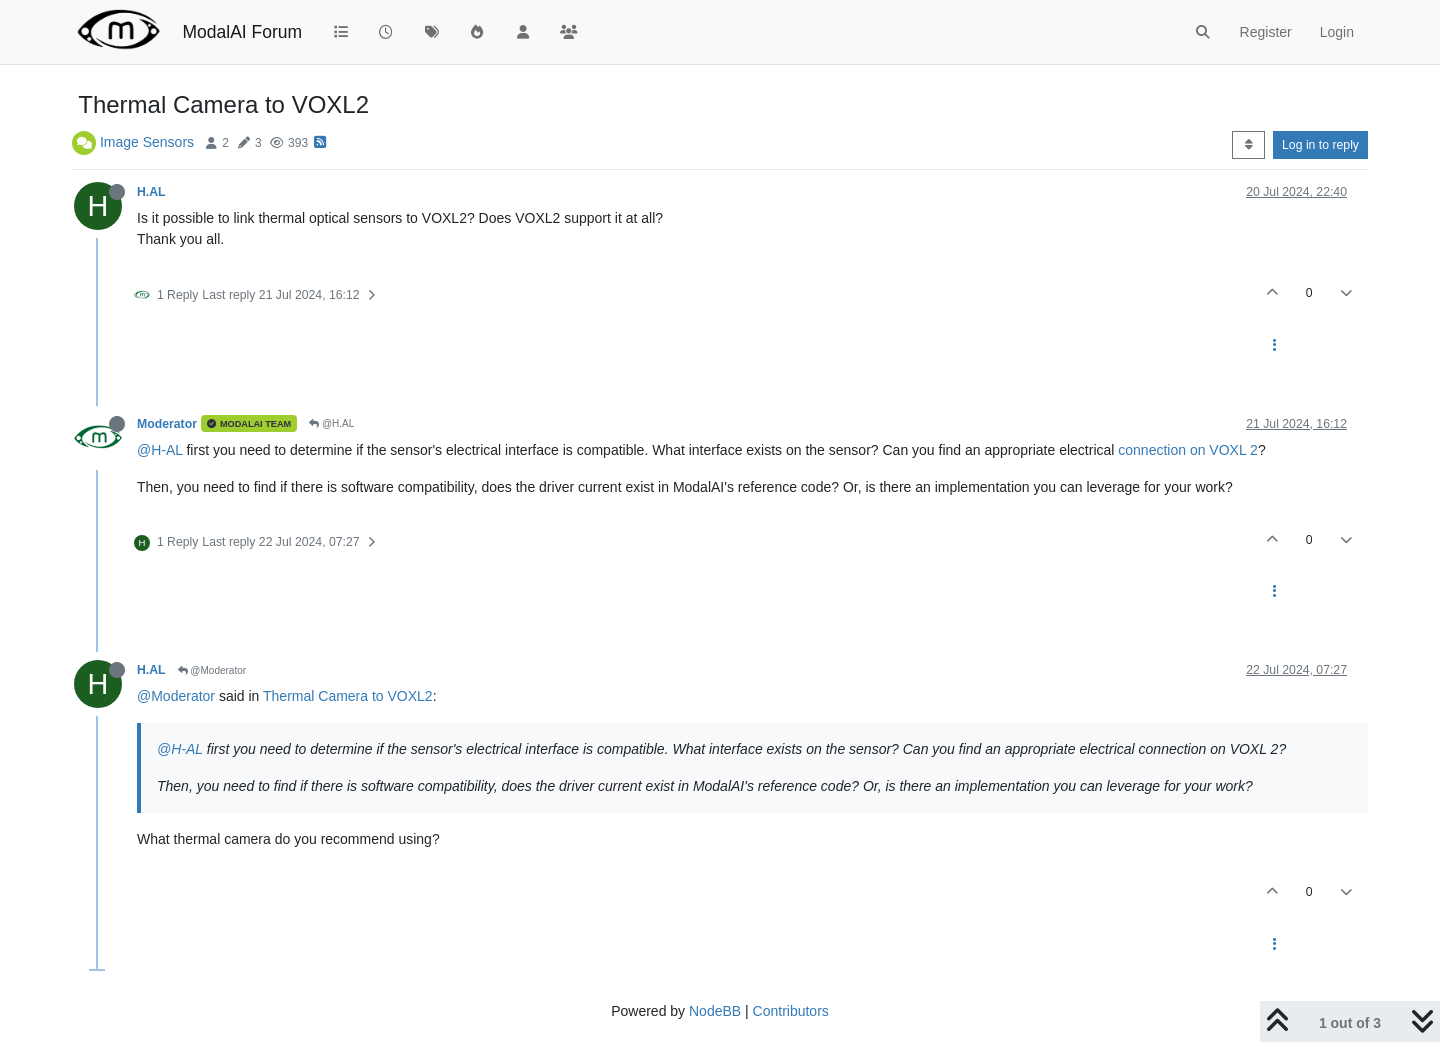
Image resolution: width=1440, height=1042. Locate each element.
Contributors (791, 1011)
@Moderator (212, 670)
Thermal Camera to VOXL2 (348, 696)
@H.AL (331, 423)
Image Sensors (147, 142)
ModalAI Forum (242, 32)
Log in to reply (1320, 145)
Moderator (167, 424)
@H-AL (160, 450)
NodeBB (715, 1011)
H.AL (151, 192)
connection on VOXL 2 (1188, 450)
